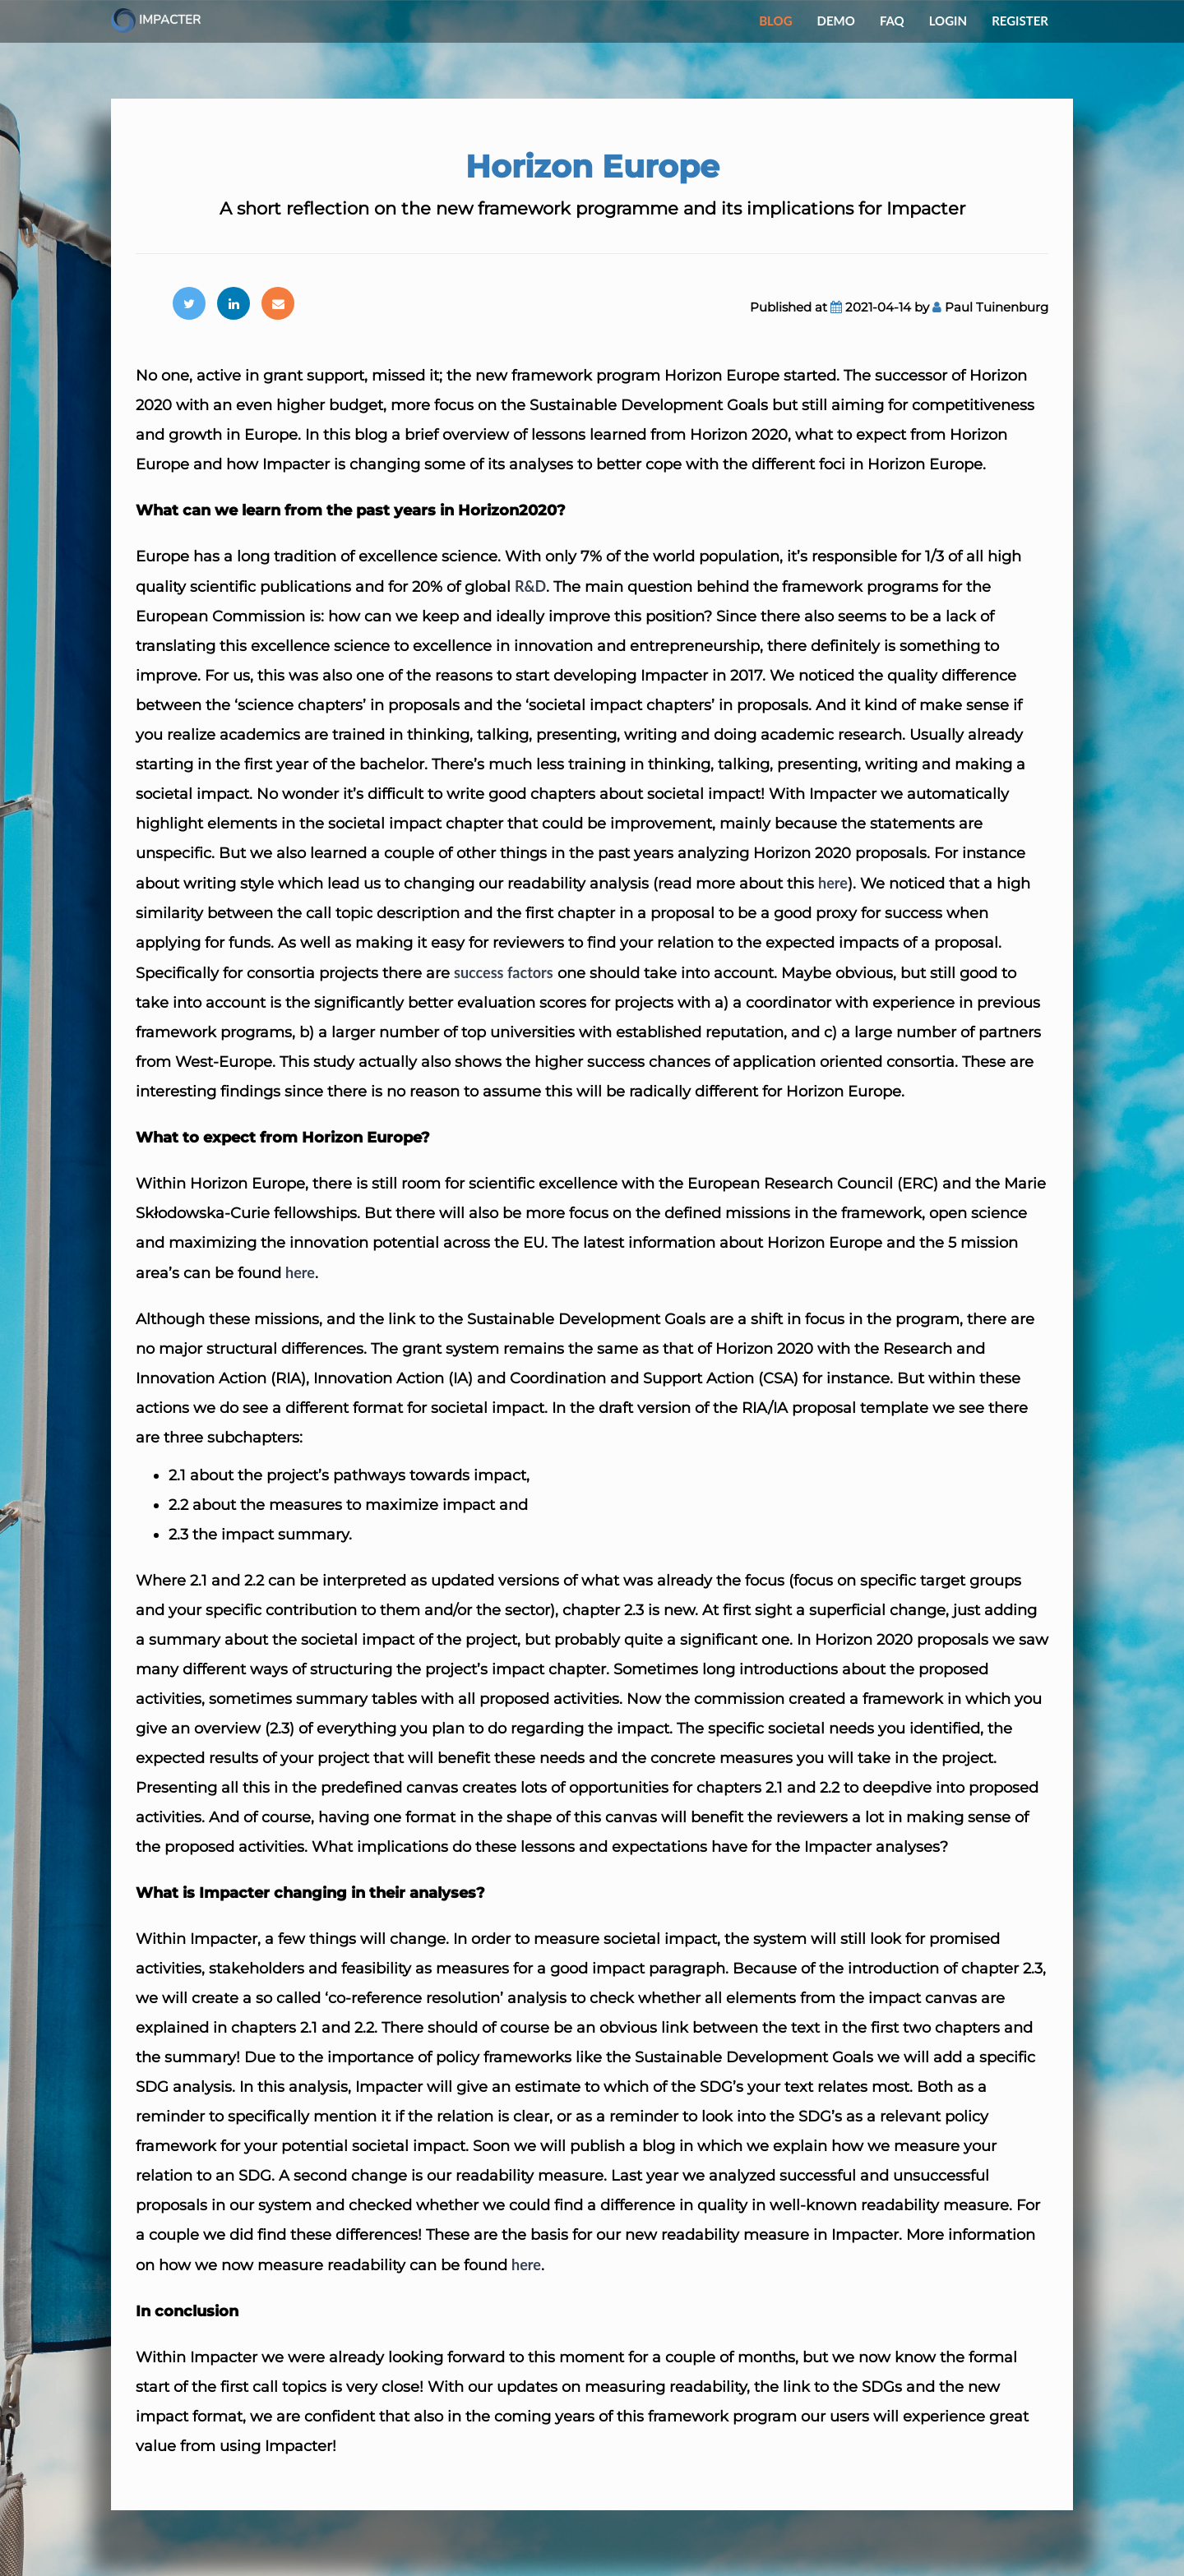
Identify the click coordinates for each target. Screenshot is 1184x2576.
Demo (836, 20)
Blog (775, 20)
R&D (530, 586)
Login (948, 20)
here (833, 883)
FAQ (892, 20)
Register (1020, 20)
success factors (503, 972)
